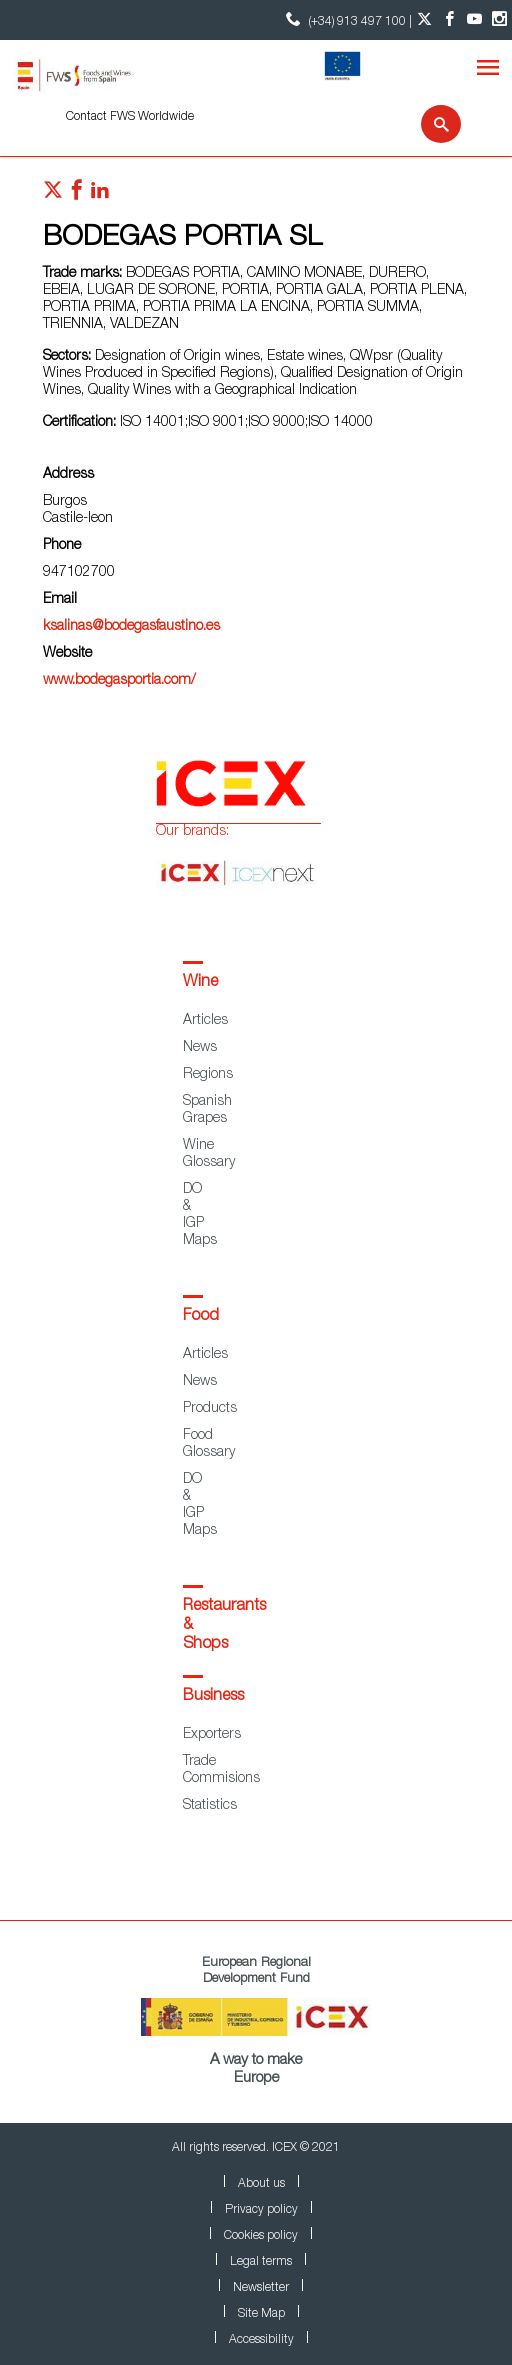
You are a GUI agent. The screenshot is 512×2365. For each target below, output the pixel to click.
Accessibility (261, 2340)
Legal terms (261, 2262)
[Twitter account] (424, 20)
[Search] (428, 124)
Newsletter (261, 2288)
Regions (208, 1075)
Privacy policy (261, 2210)
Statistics (210, 1806)
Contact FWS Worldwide (130, 117)
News (200, 1048)
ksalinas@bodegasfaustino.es (131, 627)
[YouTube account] (474, 20)
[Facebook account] (449, 20)
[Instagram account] (499, 20)
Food (201, 1317)
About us (261, 2184)
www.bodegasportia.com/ (119, 681)
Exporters (212, 1735)
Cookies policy (261, 2236)
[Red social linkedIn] (100, 195)
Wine (200, 983)
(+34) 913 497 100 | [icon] (346, 19)
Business (213, 1697)
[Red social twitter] (53, 195)
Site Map (261, 2314)
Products (210, 1409)
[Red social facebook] (77, 195)
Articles (205, 1021)
